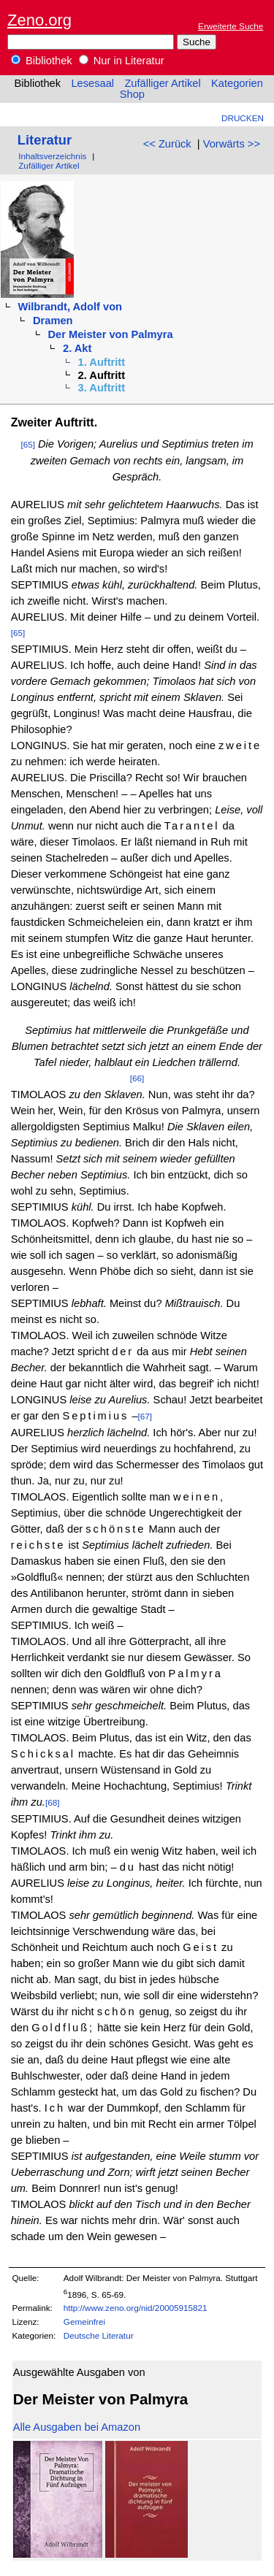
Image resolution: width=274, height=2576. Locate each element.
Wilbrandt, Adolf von (70, 307)
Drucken (242, 118)
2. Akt (77, 348)
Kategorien (237, 83)
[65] (27, 444)
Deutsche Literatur (99, 2335)
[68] (52, 1802)
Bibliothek (41, 60)
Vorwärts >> (231, 144)
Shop (132, 94)
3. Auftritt (102, 388)
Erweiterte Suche (230, 26)
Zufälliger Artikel (162, 83)
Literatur (45, 139)
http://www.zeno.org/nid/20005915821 (136, 2307)
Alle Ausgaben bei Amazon (76, 2427)
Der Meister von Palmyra (110, 334)
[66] (137, 1078)
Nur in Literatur (121, 60)
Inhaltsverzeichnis (52, 156)
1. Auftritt (102, 362)
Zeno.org (39, 20)
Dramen (53, 320)
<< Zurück (167, 144)
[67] (145, 1416)
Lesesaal (92, 83)
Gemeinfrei (84, 2321)
